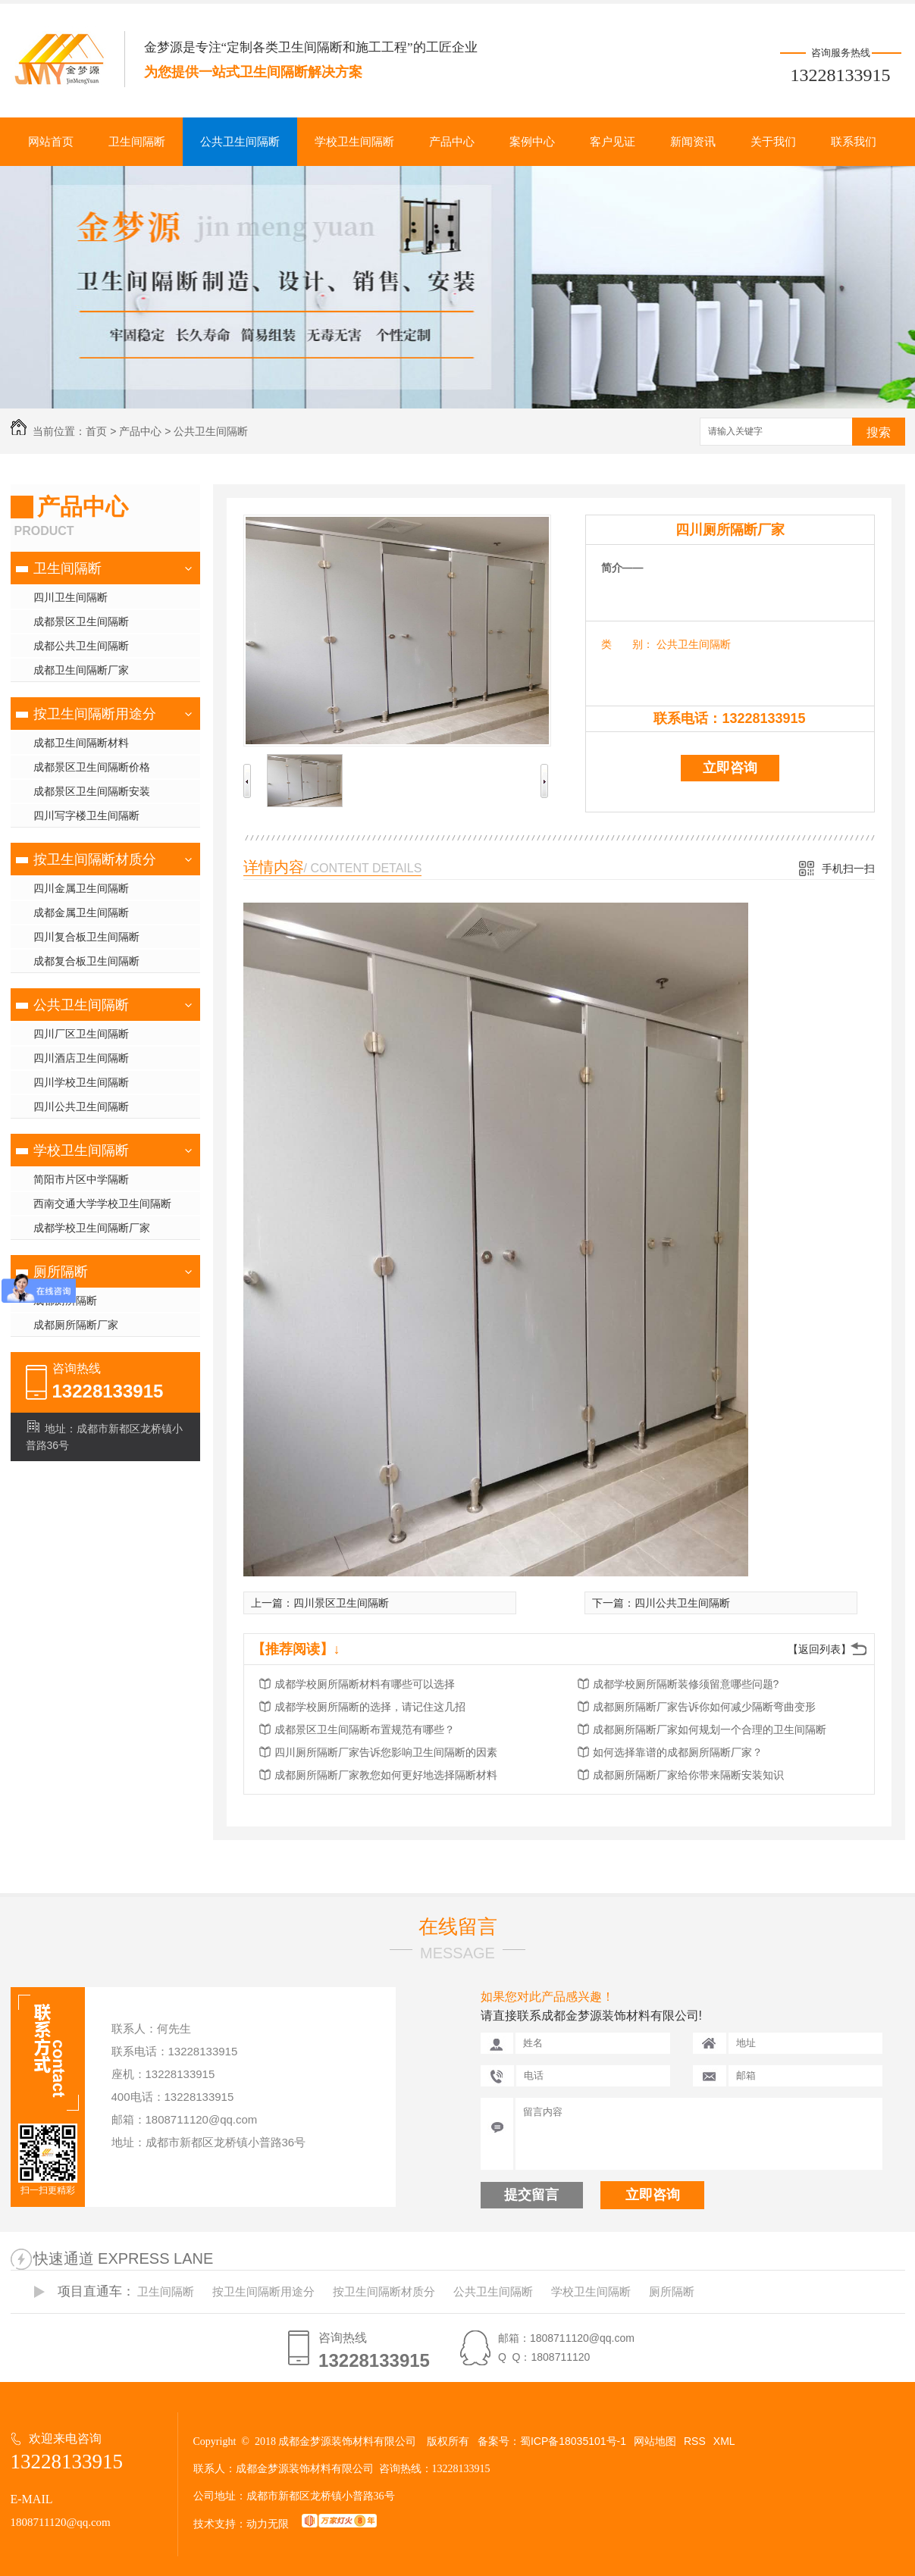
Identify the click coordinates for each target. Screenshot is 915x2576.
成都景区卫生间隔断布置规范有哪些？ (364, 1729)
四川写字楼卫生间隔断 (86, 815)
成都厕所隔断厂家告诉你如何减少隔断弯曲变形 (704, 1707)
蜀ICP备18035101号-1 (573, 2441)
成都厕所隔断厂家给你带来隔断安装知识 (688, 1775)
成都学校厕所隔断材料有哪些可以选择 (364, 1684)
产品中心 (452, 142)
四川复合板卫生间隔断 (86, 937)
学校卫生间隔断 (354, 142)
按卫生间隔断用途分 (94, 713)
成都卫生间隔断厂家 (81, 670)
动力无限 (267, 2524)
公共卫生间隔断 (240, 142)
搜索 (878, 432)
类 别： (627, 644)
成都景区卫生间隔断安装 (91, 791)
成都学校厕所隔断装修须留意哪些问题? (686, 1684)
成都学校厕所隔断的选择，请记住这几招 (369, 1707)
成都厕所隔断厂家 (75, 1325)
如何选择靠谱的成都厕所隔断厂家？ (678, 1752)
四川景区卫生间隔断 (341, 1603)
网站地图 (655, 2441)
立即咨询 (730, 767)
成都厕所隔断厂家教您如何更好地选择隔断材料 (385, 1775)
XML (724, 2441)
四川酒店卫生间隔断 (81, 1058)
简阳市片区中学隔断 (81, 1179)
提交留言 (531, 2194)
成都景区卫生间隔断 (81, 621)
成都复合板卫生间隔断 (86, 961)
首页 (96, 431)
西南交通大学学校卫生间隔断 (102, 1203)
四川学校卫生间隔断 (81, 1082)
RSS (695, 2441)
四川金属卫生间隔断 (81, 888)
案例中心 (532, 142)
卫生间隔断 (136, 142)
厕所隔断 (60, 1271)
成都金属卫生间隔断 (81, 912)
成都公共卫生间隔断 (81, 646)
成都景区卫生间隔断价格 (91, 767)
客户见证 (612, 142)
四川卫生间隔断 (70, 597)
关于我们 (773, 142)
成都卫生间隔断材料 (81, 743)
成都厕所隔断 (65, 1300)
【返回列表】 (819, 1649)
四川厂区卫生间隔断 (81, 1034)
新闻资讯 (693, 142)
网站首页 (51, 142)
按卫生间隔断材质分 (94, 859)
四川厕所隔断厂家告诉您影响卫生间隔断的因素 (385, 1752)
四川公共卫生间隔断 (81, 1106)
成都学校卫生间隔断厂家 (91, 1228)
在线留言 (457, 1926)
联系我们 (853, 142)
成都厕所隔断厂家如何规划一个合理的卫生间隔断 (709, 1729)
